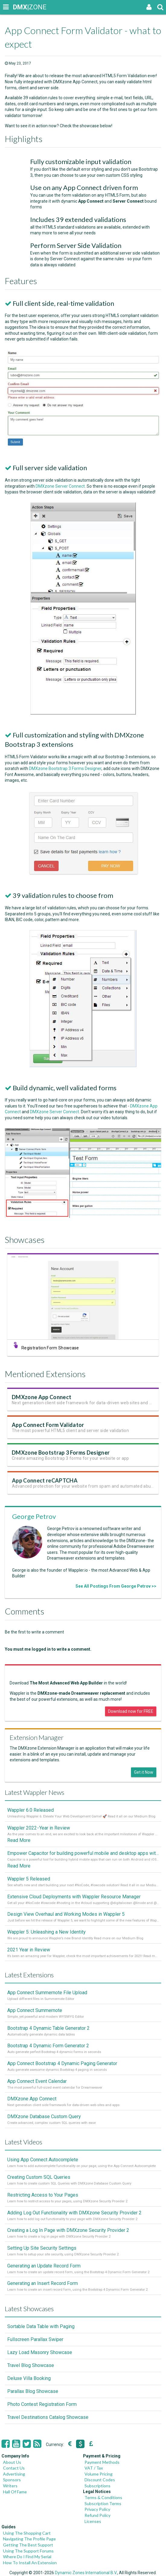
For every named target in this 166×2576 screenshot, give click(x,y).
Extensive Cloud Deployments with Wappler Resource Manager (74, 1897)
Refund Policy (97, 2515)
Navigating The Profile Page (29, 2538)
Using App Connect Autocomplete (42, 2160)
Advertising (14, 2473)
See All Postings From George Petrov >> (115, 1586)
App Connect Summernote (34, 2010)
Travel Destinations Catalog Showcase (47, 2417)
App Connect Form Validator (51, 1431)
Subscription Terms (103, 2503)
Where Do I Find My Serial (27, 2556)
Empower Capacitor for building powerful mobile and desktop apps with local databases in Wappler (83, 1853)
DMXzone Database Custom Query (44, 2116)
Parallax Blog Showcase (32, 2391)
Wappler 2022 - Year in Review (38, 1828)
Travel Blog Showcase (30, 2365)
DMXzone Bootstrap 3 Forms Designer (67, 774)
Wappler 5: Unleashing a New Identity (46, 1932)
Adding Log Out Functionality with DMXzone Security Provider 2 (74, 2213)
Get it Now (143, 1772)
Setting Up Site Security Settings (41, 2248)
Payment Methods (102, 2462)
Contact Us (14, 2467)
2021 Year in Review (28, 1950)
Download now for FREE (130, 1711)
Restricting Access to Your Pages (42, 2195)
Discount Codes (100, 2479)
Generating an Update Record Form (44, 2266)
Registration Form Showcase (53, 1349)
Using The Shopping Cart (27, 2533)
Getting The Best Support (28, 2544)
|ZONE (18, 7)
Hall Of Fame (15, 2491)
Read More (18, 1840)
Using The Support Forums (28, 2550)
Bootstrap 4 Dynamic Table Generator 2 (48, 2028)
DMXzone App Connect (45, 1403)
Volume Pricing (99, 2473)
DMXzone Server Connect (62, 491)
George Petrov (34, 1516)
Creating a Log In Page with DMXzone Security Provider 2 (68, 2230)
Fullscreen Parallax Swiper (35, 2339)
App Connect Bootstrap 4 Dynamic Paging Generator (62, 2063)
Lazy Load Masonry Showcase (39, 2352)
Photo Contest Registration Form (42, 2404)
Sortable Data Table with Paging (41, 2326)
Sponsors (12, 2479)
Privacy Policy (97, 2509)
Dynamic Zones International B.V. (86, 2572)
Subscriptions (97, 2485)
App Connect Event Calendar (37, 2081)
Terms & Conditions (103, 2497)
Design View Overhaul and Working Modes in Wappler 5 (66, 1914)
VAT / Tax (94, 2467)
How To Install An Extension (30, 2562)
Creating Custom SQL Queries (38, 2177)
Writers (10, 2485)
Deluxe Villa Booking (29, 2378)
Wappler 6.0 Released (30, 1810)
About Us (12, 2462)
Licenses (93, 2521)
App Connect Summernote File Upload (47, 1992)
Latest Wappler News (34, 1792)
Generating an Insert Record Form (42, 2283)
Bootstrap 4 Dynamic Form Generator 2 (48, 2045)
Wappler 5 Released (28, 1879)
